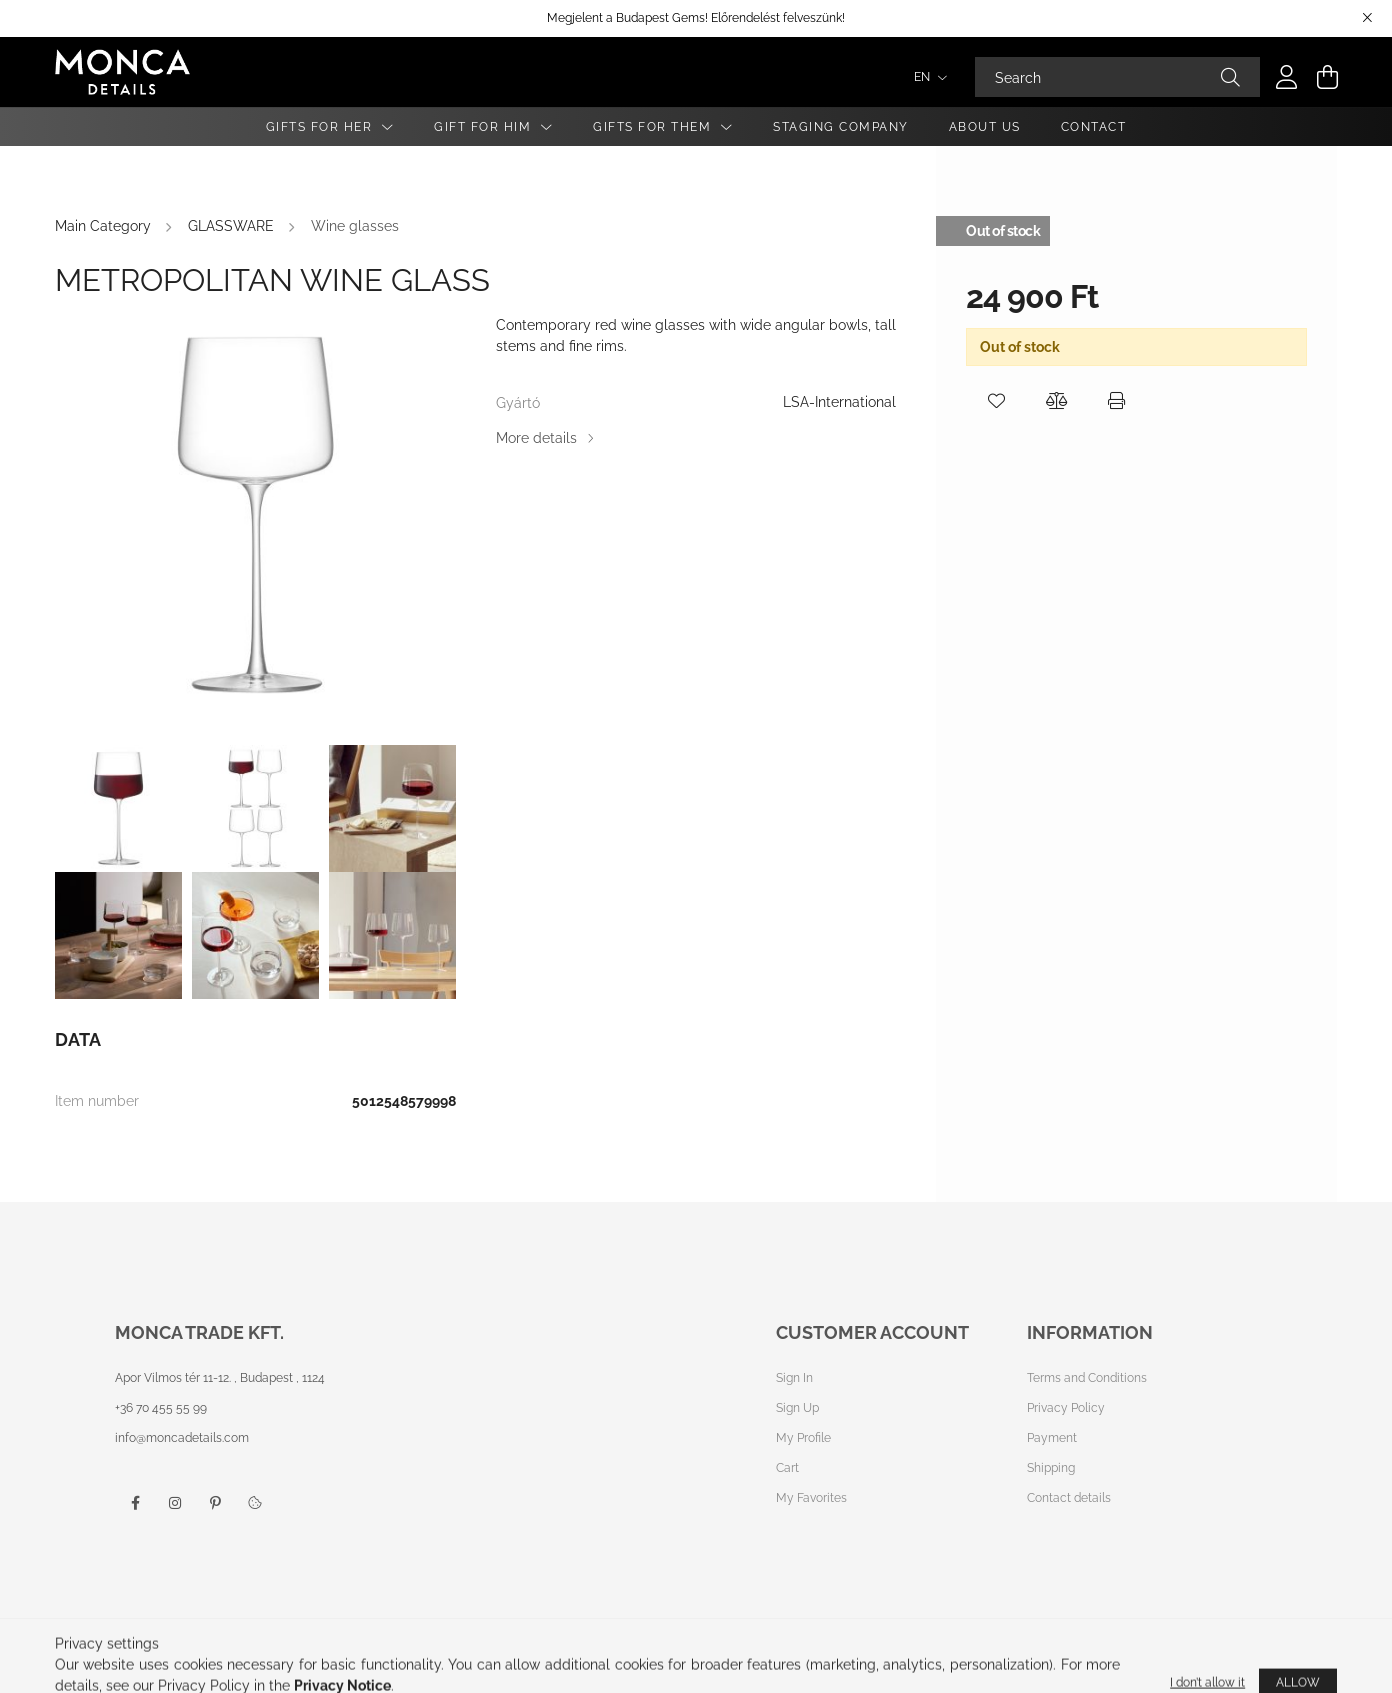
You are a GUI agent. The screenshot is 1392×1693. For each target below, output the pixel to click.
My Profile (803, 1438)
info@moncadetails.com (182, 1438)
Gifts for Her (321, 127)
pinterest (215, 1503)
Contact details (1069, 1498)
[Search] (1117, 77)
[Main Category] (105, 226)
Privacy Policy (1066, 1408)
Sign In (794, 1378)
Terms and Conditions (1087, 1378)
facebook (135, 1503)
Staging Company (841, 127)
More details (536, 438)
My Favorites (811, 1498)
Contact (1094, 127)
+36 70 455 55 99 (161, 1408)
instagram (175, 1503)
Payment (1052, 1438)
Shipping (1051, 1468)
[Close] (1367, 18)
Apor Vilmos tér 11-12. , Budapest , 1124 (220, 1378)
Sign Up (797, 1408)
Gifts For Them (654, 127)
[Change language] (925, 77)
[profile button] (1287, 77)
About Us (985, 127)
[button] (996, 401)
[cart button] (1327, 77)
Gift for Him (485, 127)
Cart (787, 1468)
